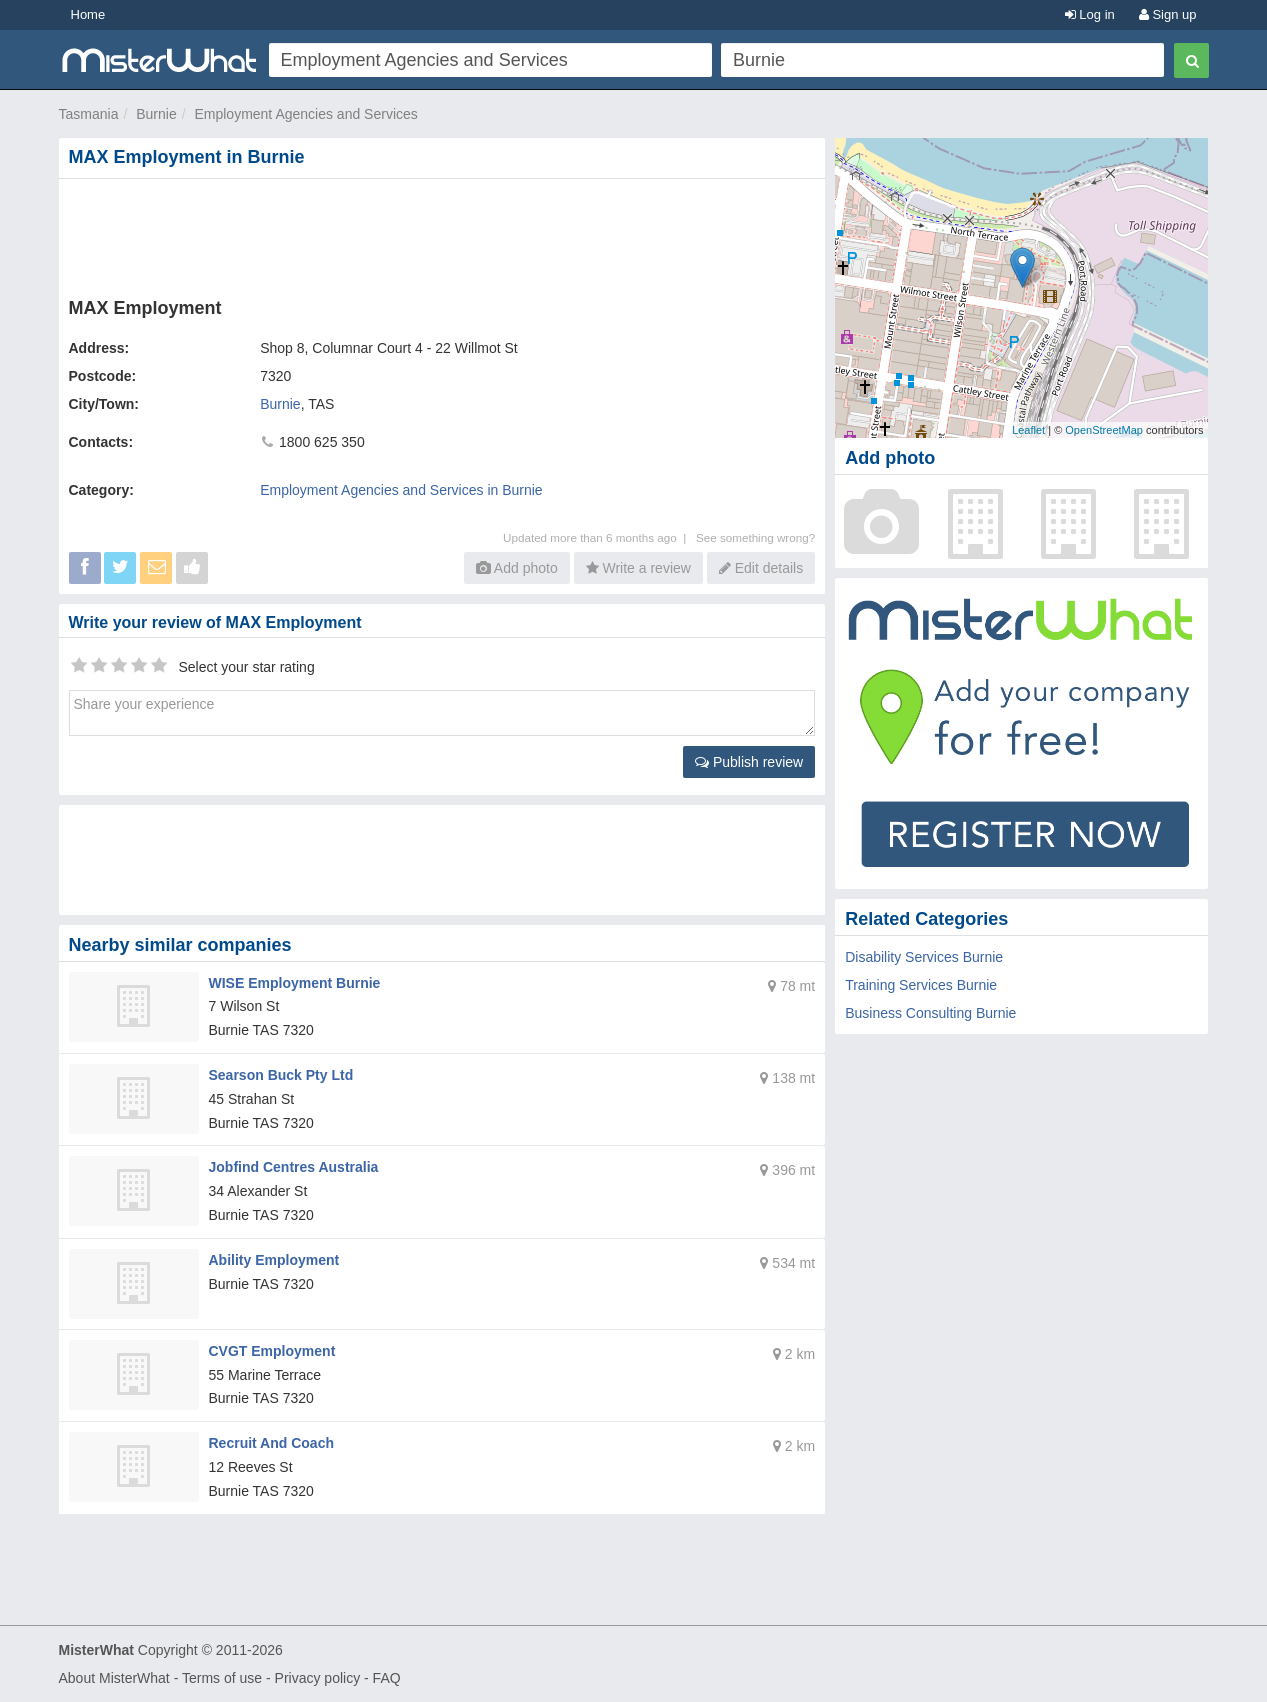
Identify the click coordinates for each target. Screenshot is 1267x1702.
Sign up (1168, 14)
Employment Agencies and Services (305, 114)
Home (88, 14)
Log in (1090, 14)
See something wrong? (755, 537)
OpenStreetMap (1104, 430)
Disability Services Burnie (924, 957)
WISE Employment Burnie (295, 983)
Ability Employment (274, 1260)
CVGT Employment (272, 1351)
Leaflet (1028, 430)
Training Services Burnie (921, 985)
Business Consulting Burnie (930, 1013)
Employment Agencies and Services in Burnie (401, 490)
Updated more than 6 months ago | (599, 537)
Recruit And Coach (272, 1443)
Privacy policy (318, 1678)
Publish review (749, 762)
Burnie (156, 114)
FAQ (387, 1678)
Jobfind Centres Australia (294, 1167)
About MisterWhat (114, 1678)
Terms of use (222, 1678)
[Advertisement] (446, 234)
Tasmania (89, 114)
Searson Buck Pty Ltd (281, 1075)
